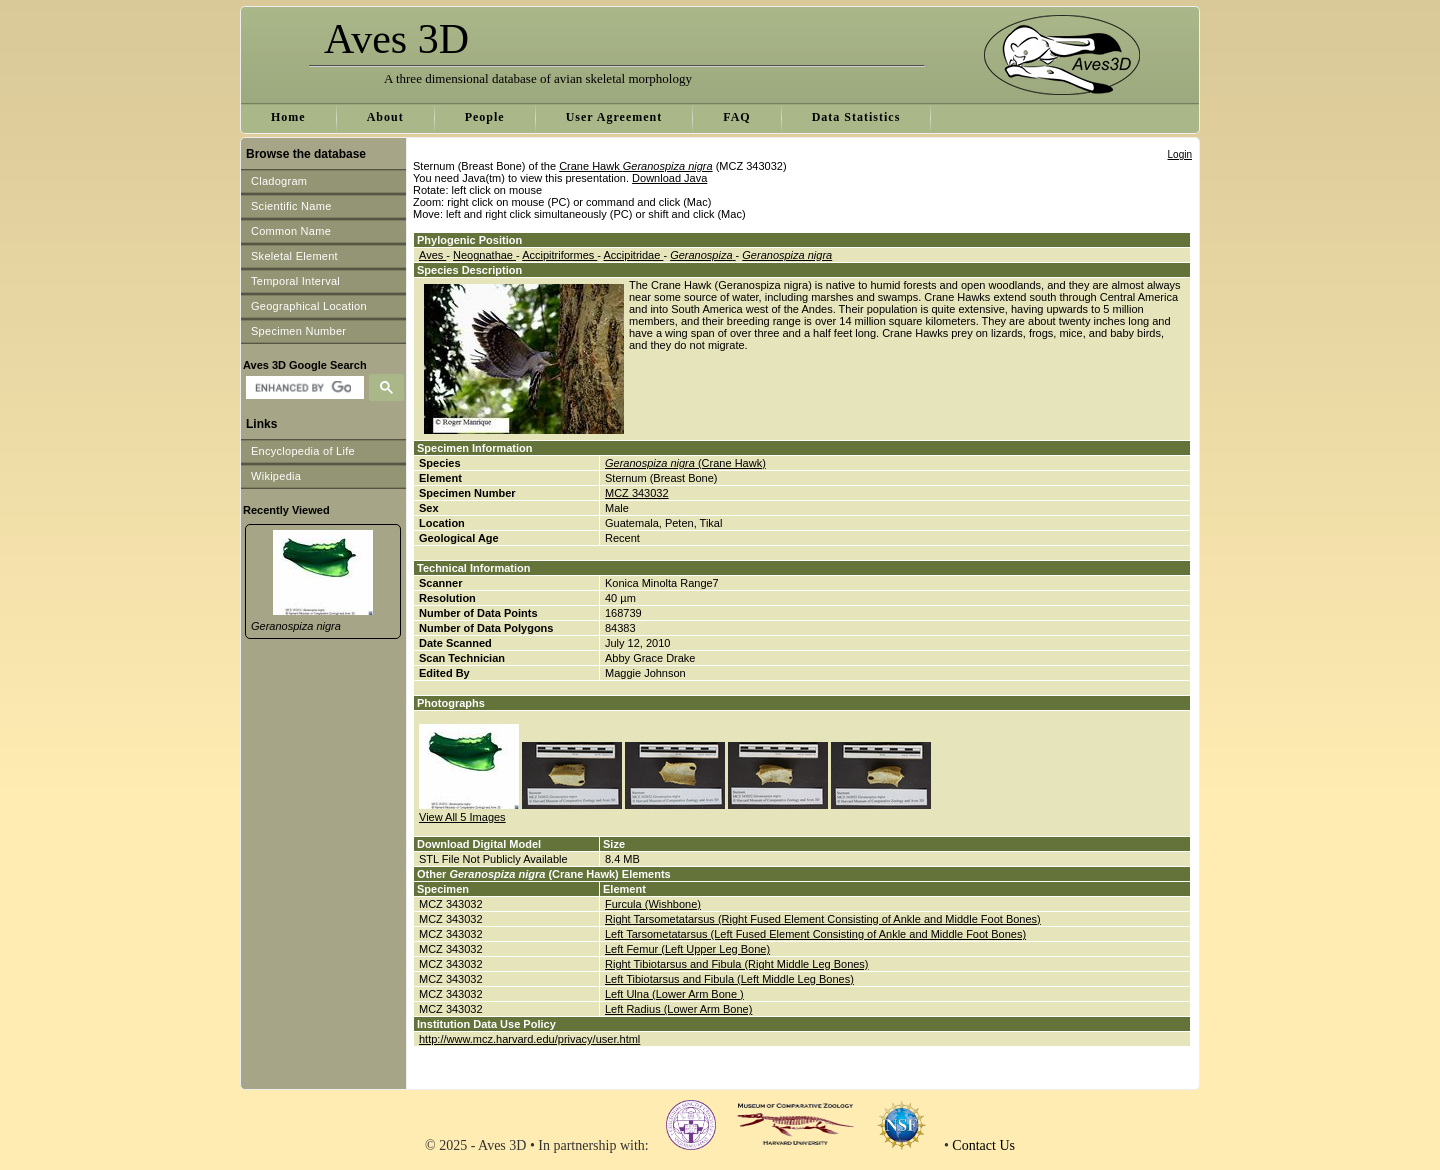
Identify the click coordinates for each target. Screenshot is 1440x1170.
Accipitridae (633, 255)
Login (1180, 154)
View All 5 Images (462, 817)
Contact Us (983, 1145)
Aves (432, 255)
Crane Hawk (635, 166)
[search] (302, 388)
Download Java (669, 178)
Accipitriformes (559, 255)
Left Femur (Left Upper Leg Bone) (687, 949)
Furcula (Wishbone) (653, 904)
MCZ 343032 (637, 493)
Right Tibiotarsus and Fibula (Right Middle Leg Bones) (737, 964)
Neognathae (484, 255)
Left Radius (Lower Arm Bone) (678, 1009)
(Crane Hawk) (685, 463)
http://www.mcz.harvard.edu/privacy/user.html (529, 1039)
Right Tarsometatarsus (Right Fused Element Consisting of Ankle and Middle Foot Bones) (823, 919)
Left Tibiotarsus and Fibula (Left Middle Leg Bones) (729, 979)
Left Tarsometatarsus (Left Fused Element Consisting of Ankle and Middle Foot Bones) (815, 934)
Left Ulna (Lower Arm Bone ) (674, 994)
